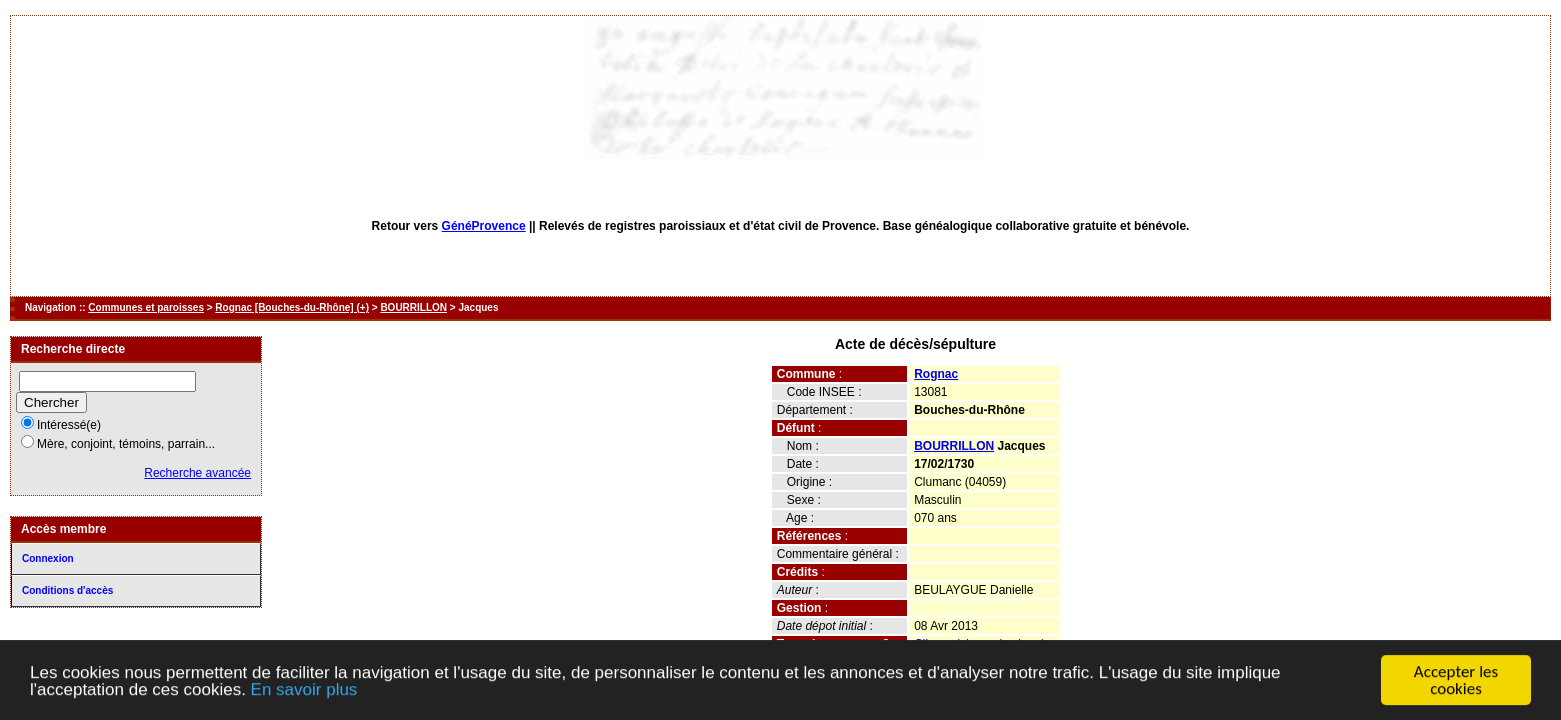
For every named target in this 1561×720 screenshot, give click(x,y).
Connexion (48, 558)
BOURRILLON (413, 307)
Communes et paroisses (146, 307)
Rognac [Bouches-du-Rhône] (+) (292, 307)
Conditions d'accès (67, 590)
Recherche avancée (197, 473)
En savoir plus (304, 691)
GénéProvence (484, 226)
